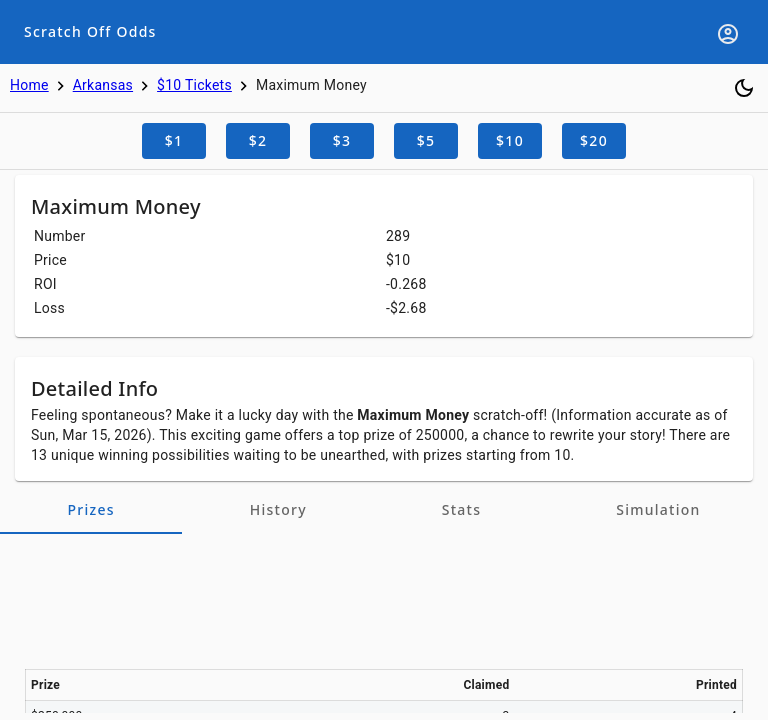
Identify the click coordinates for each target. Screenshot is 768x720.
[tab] (91, 510)
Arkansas (103, 85)
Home (29, 85)
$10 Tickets (194, 85)
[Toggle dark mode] (744, 88)
